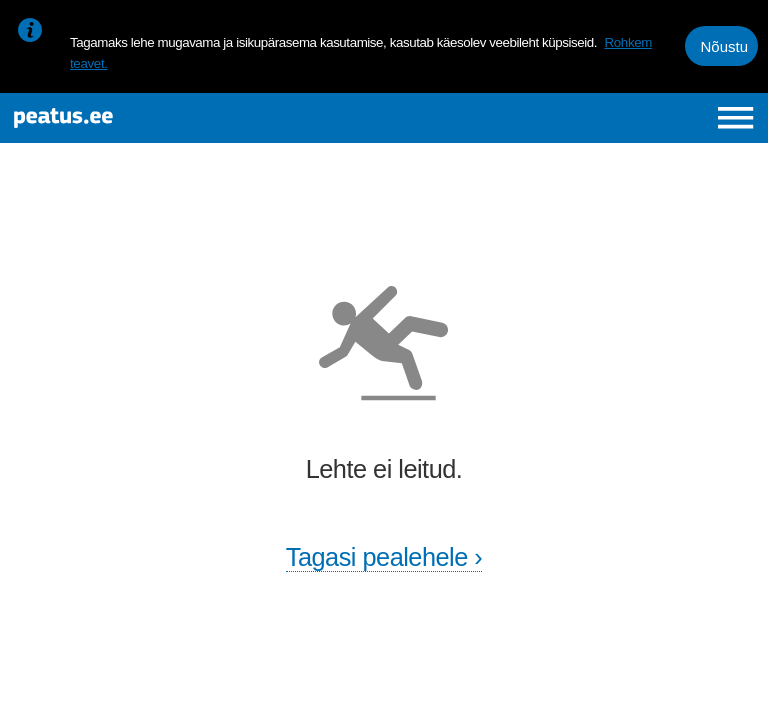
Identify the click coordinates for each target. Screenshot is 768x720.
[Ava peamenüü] (735, 117)
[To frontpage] (146, 118)
